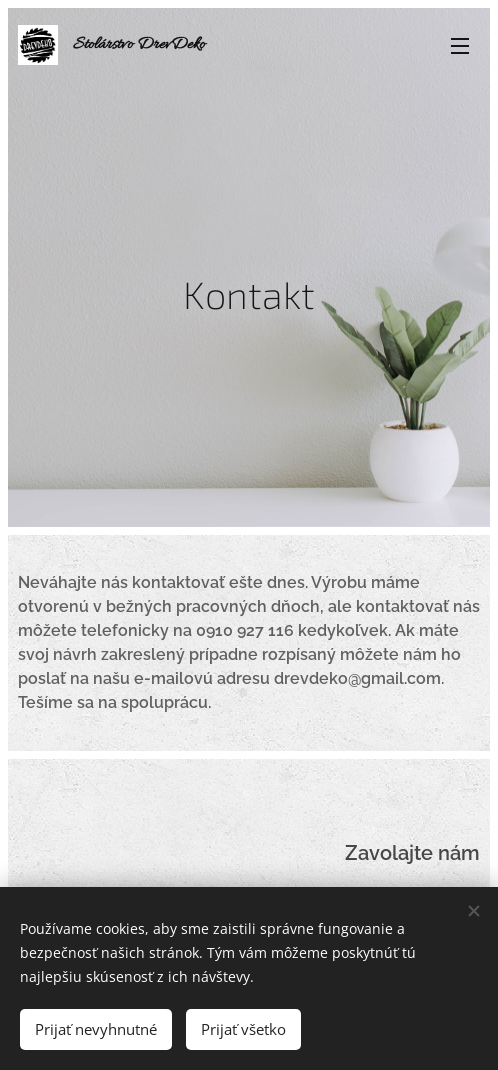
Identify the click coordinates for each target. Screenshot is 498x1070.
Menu (460, 46)
